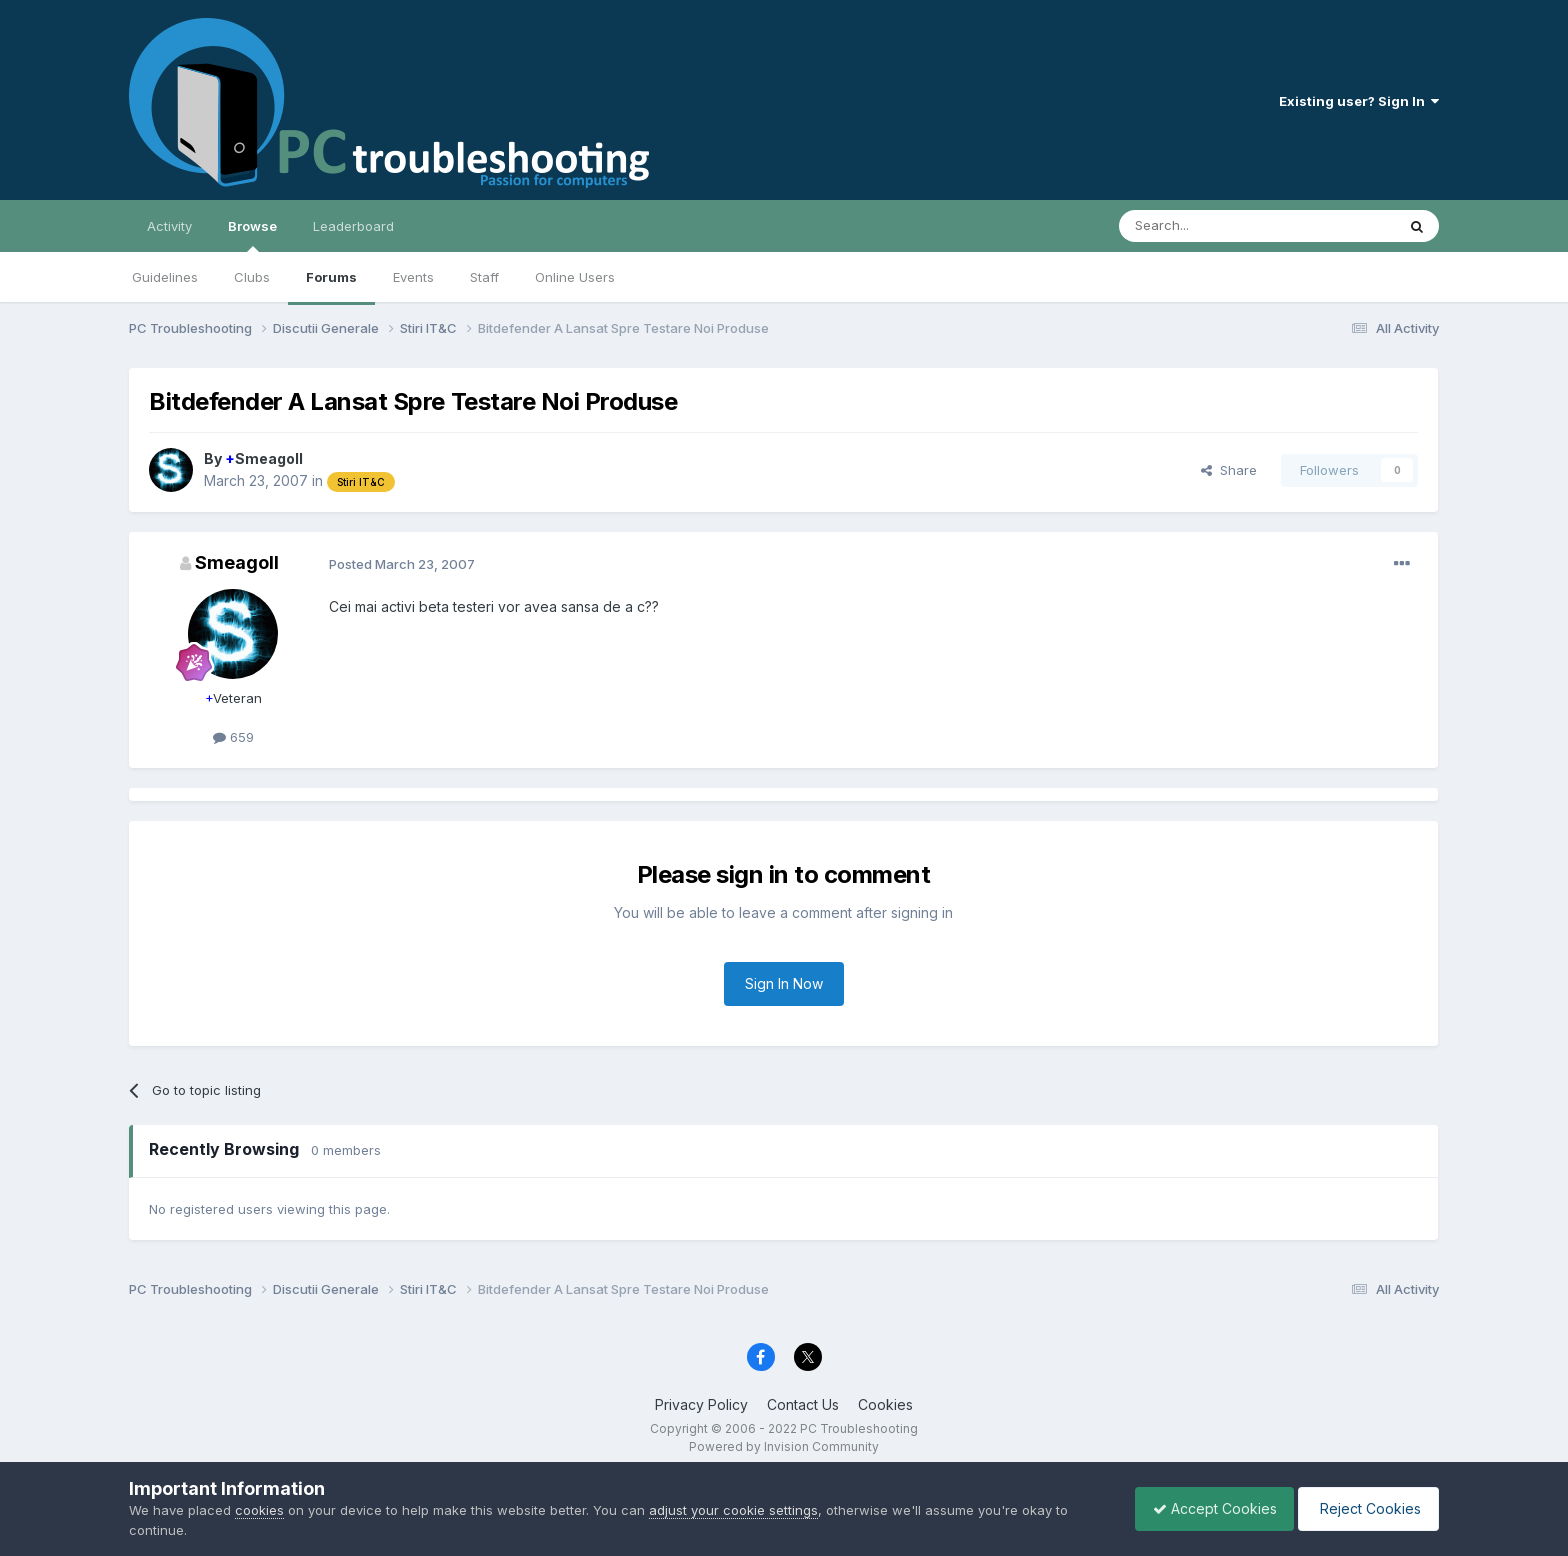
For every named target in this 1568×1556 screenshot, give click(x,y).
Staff (484, 277)
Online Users (575, 277)
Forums (331, 277)
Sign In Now (784, 983)
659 (233, 737)
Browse (252, 235)
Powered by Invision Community (784, 1446)
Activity (169, 226)
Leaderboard (353, 226)
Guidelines (165, 277)
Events (413, 277)
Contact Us (803, 1404)
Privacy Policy (701, 1404)
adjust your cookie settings (733, 1510)
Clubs (252, 277)
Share (1229, 470)
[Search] (1206, 226)
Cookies (885, 1404)
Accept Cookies (1205, 1508)
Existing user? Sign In (1359, 101)
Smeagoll (264, 458)
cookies (259, 1510)
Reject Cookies (1365, 1508)
